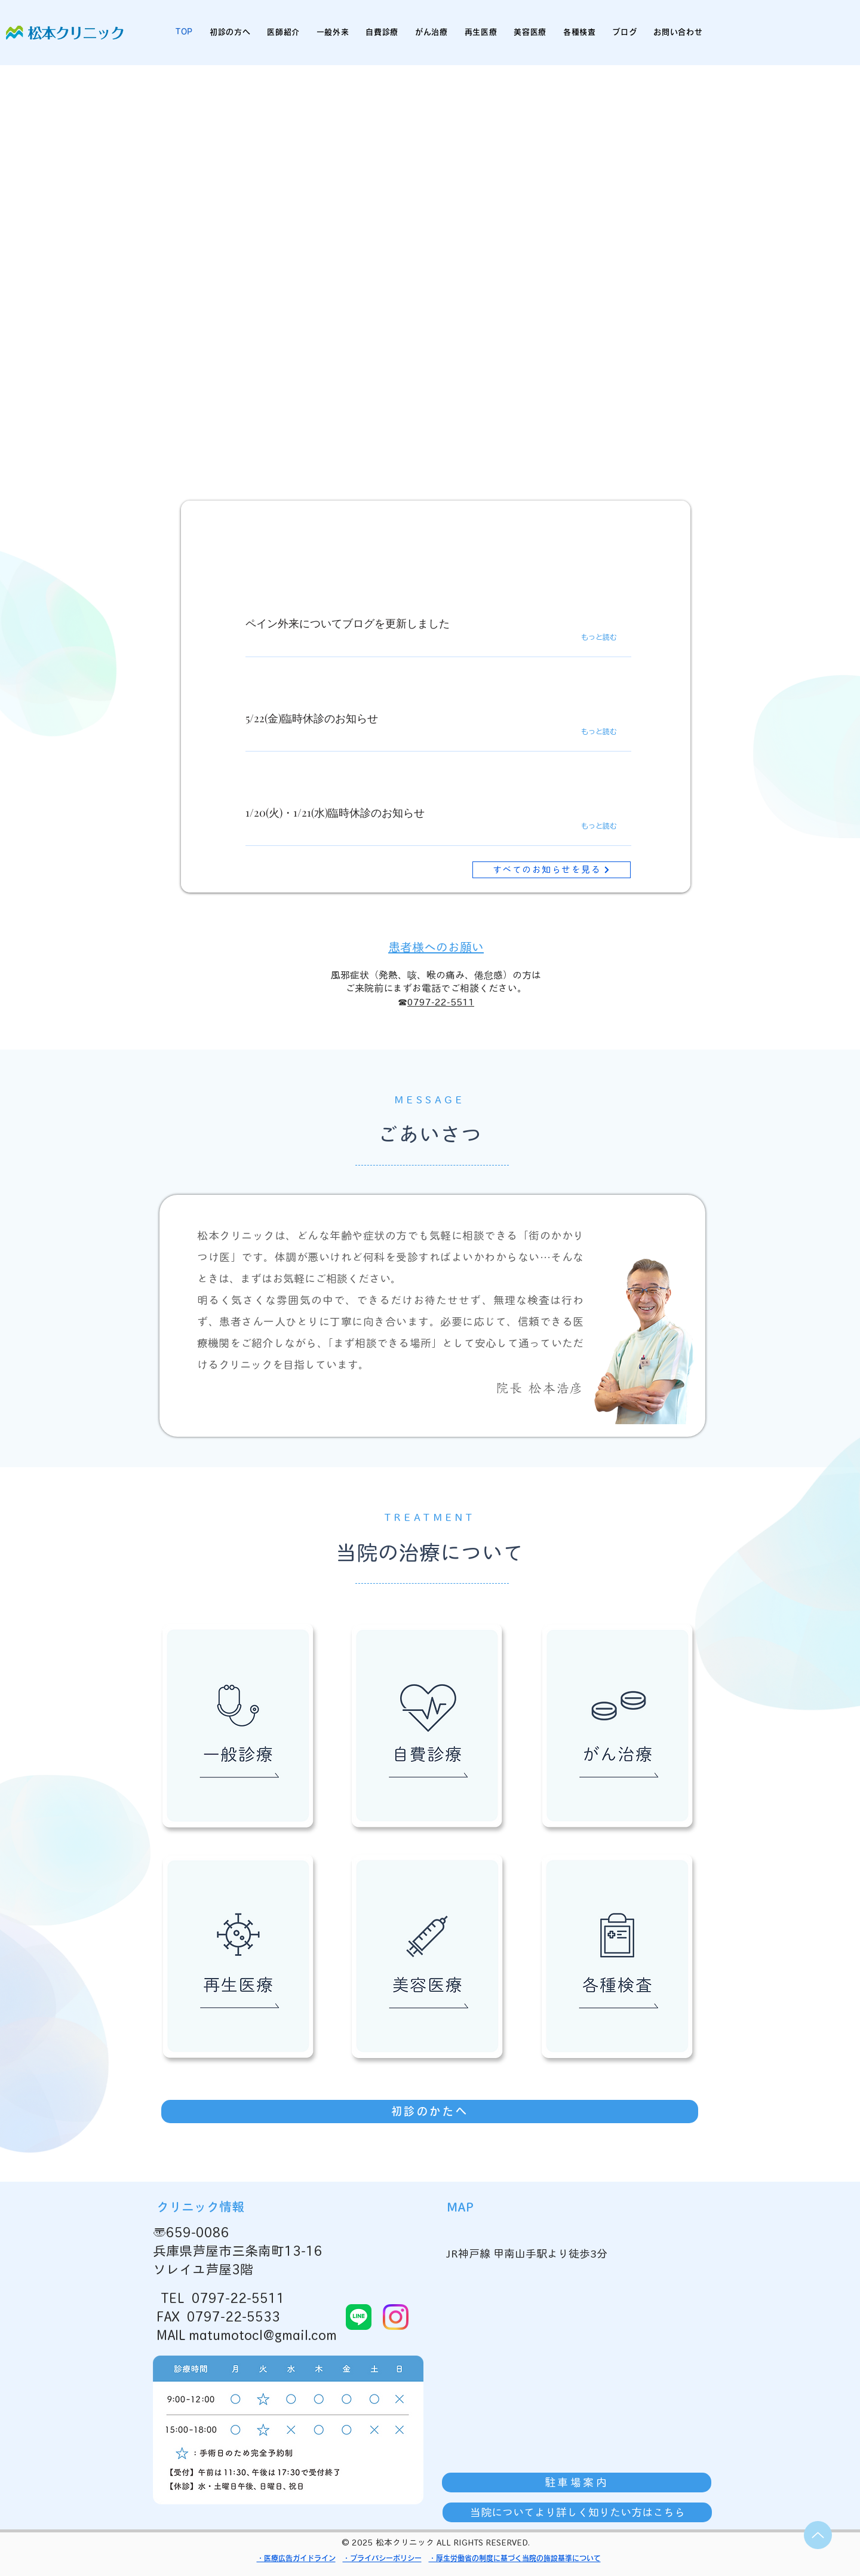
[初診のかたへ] (429, 2111)
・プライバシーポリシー (382, 2558)
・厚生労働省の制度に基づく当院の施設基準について (515, 2558)
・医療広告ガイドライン (296, 2558)
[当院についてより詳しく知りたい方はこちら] (577, 2512)
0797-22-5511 (440, 1002)
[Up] (818, 2535)
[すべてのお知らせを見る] (551, 869)
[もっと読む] (610, 636)
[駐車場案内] (576, 2482)
